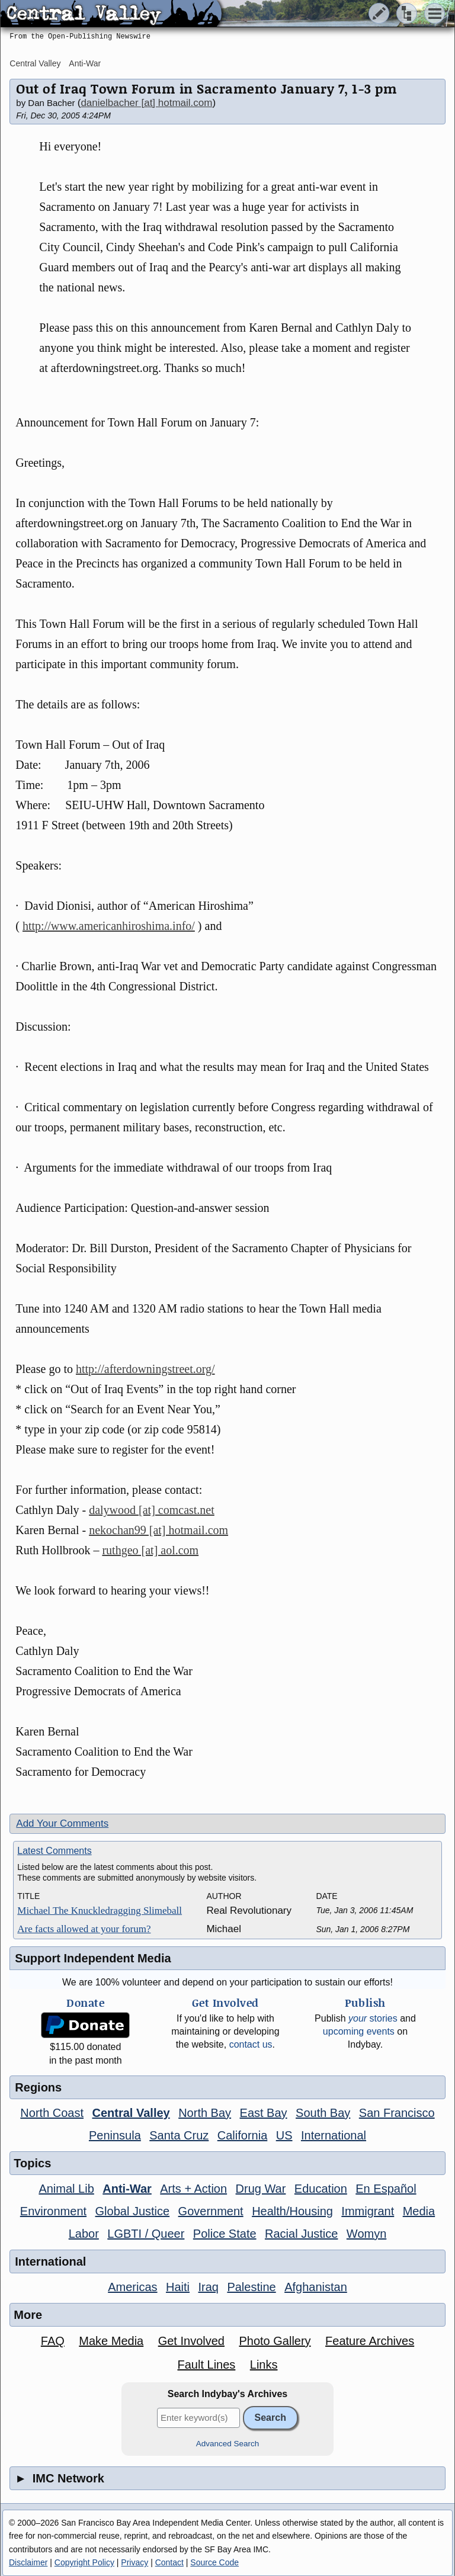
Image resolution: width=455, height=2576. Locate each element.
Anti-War (85, 63)
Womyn (366, 2233)
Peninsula (115, 2135)
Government (210, 2211)
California (242, 2135)
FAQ (53, 2340)
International (333, 2135)
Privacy (134, 2562)
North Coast (52, 2112)
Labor (84, 2233)
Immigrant (367, 2211)
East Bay (263, 2112)
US (284, 2135)
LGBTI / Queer (145, 2233)
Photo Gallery (274, 2340)
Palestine (251, 2286)
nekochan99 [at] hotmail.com (158, 1529)
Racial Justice (301, 2233)
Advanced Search (227, 2443)
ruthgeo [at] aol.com (150, 1550)
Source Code (214, 2562)
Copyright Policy (84, 2562)
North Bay (204, 2112)
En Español (385, 2188)
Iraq (208, 2286)
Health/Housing (292, 2211)
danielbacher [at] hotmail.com (146, 102)
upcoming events (359, 2031)
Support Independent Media (93, 1958)
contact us (251, 2044)
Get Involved (191, 2340)
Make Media (111, 2340)
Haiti (178, 2286)
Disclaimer (28, 2562)
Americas (132, 2286)
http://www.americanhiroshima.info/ (109, 925)
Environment (53, 2211)
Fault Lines (206, 2364)
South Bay (323, 2112)
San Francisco (397, 2112)
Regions (38, 2087)
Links (264, 2364)
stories (373, 2018)
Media (419, 2211)
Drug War (261, 2188)
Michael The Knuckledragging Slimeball (99, 1910)
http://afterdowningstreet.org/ (145, 1368)
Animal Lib (66, 2188)
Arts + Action (193, 2188)
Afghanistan (315, 2286)
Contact (169, 2562)
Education (320, 2188)
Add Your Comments (62, 1823)
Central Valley (34, 63)
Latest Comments (54, 1851)
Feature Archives (369, 2340)
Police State (225, 2233)
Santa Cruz (179, 2135)
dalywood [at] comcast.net (151, 1509)
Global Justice (132, 2211)
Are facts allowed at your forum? (83, 1929)
